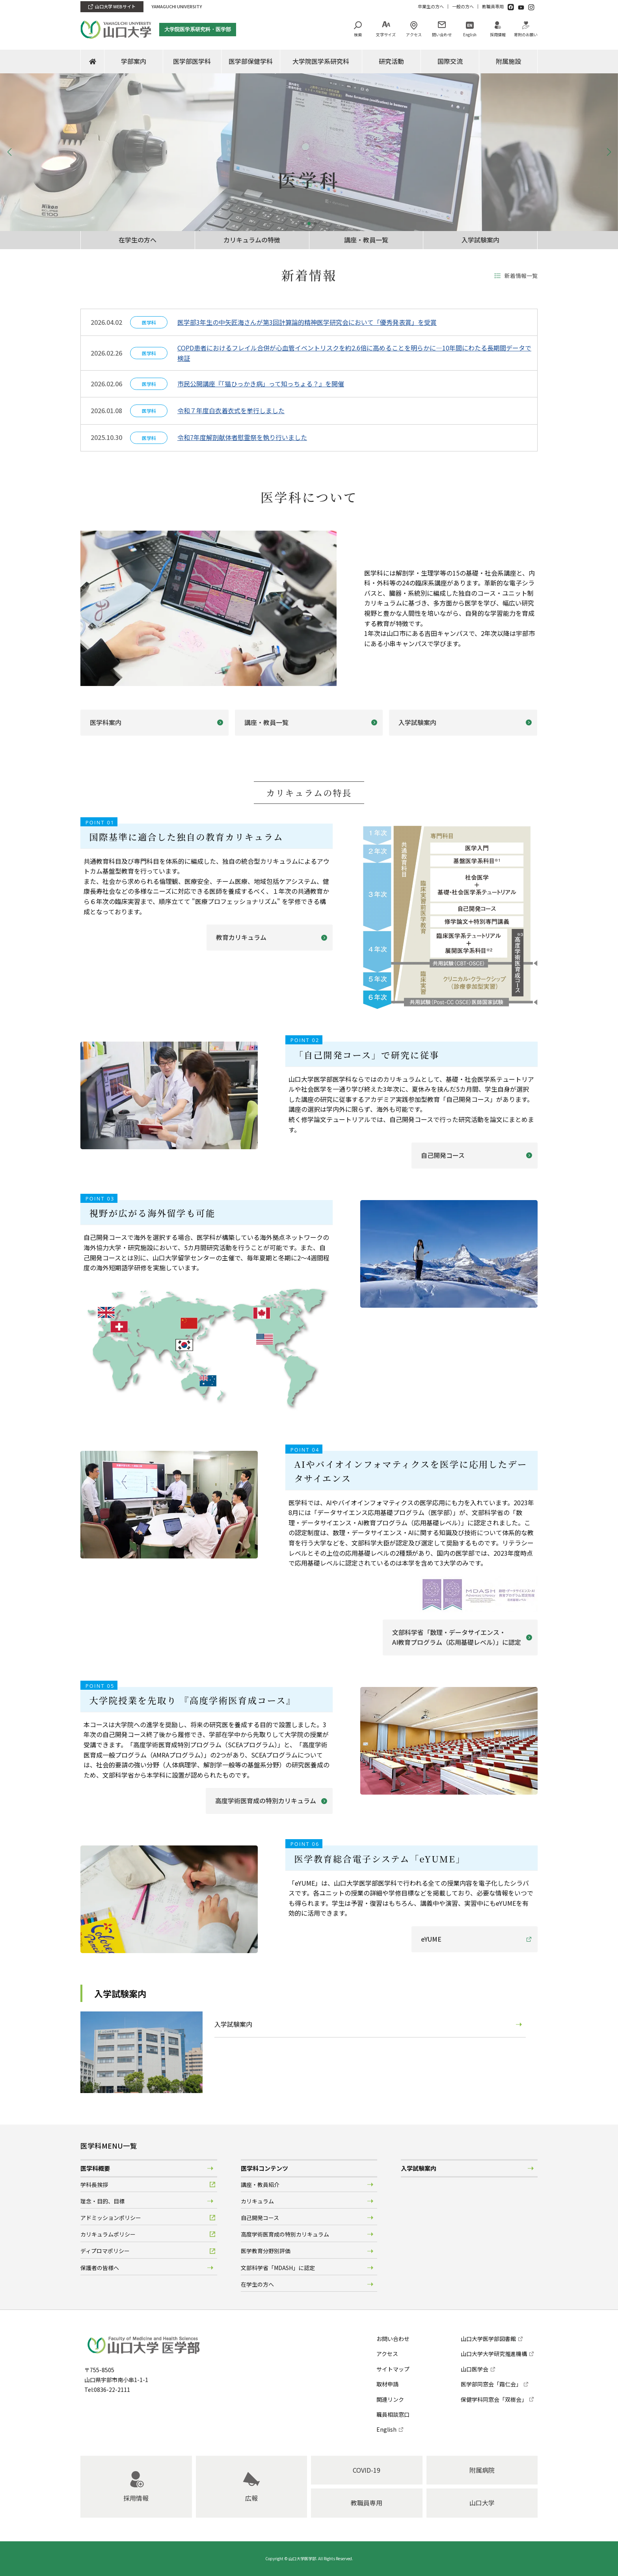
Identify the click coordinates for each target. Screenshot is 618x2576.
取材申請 (387, 2384)
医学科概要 (95, 2168)
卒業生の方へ (431, 6)
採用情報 (498, 34)
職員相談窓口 (393, 2414)
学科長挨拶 (94, 2184)
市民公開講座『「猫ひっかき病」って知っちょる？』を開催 (260, 383)
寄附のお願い (526, 34)
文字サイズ (386, 34)
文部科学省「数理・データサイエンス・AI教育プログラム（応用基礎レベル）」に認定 (456, 1637)
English (470, 34)
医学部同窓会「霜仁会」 (491, 2384)
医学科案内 (105, 722)
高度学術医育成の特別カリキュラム (265, 1800)
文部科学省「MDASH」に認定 (278, 2268)
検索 (358, 34)
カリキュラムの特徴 (251, 239)
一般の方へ (463, 6)
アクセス (414, 34)
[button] (302, 223)
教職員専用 (493, 6)
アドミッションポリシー (110, 2218)
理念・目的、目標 (102, 2201)
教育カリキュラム (241, 937)
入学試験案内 (480, 239)
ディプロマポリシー (105, 2251)
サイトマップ (393, 2369)
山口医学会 (474, 2369)
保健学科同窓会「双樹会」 (494, 2399)
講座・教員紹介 (260, 2184)
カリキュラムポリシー (108, 2234)
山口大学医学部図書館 (488, 2339)
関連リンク (390, 2399)
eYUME (431, 1939)
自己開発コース (443, 1155)
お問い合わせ (393, 2339)
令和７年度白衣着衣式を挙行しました (231, 410)
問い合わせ (442, 34)
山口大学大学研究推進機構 (494, 2354)
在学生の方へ (137, 239)
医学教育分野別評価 (265, 2251)
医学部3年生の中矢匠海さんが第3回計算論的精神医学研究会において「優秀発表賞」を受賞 (307, 322)
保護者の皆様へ (99, 2268)
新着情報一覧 (521, 276)
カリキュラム (257, 2201)
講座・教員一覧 (366, 239)
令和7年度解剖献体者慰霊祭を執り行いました (242, 437)
